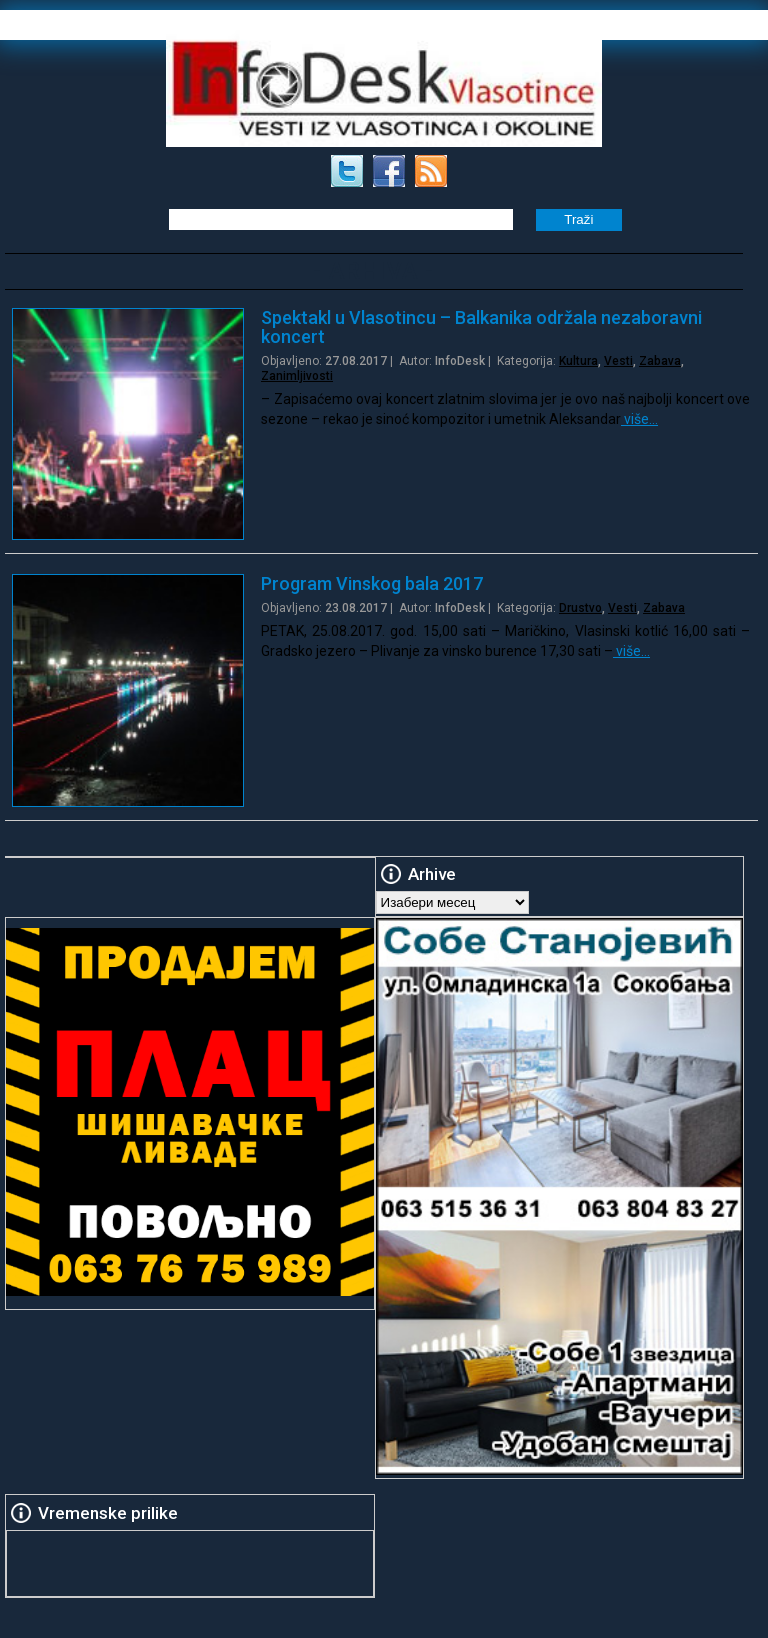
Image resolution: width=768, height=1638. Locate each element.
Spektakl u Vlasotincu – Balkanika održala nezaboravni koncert (481, 327)
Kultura (578, 361)
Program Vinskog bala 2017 (372, 583)
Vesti (618, 361)
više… (639, 419)
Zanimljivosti (297, 376)
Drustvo (580, 608)
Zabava (660, 361)
